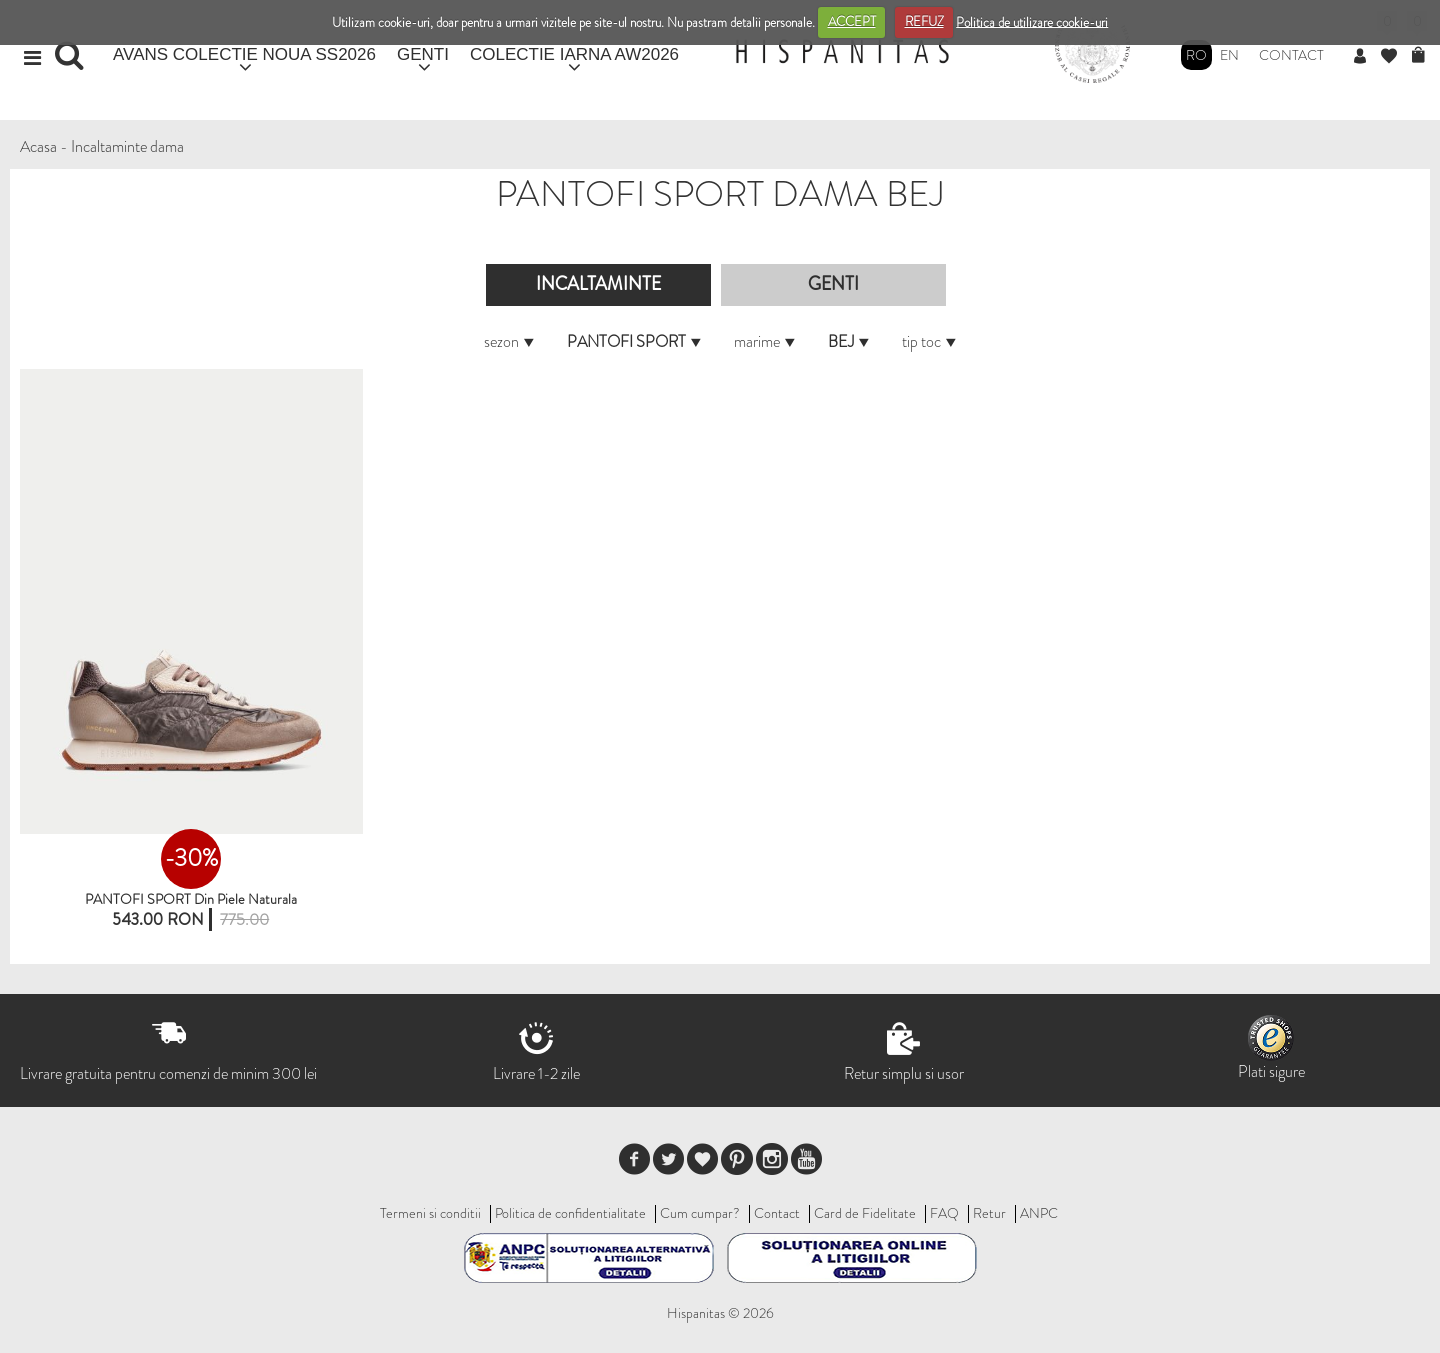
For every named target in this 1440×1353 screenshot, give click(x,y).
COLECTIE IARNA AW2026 (574, 54)
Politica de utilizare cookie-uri (1032, 21)
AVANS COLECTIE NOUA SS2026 (244, 54)
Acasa (38, 146)
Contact (1291, 55)
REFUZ (924, 21)
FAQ (944, 1213)
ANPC (1039, 1213)
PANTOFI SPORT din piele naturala (191, 899)
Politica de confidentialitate (570, 1213)
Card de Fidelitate (865, 1213)
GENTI (423, 54)
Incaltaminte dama (127, 146)
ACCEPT (852, 21)
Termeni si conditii (430, 1213)
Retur (989, 1213)
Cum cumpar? (700, 1213)
